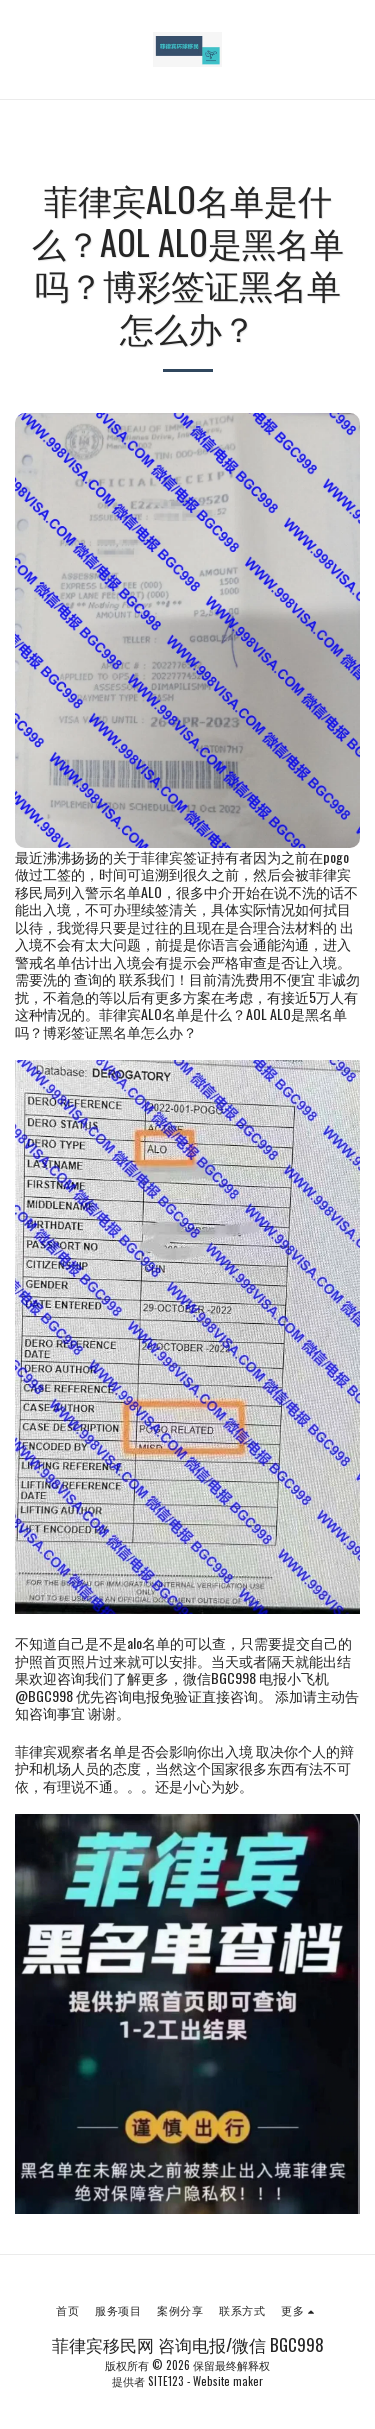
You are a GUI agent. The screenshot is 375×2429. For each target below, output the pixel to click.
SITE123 (166, 2381)
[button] (22, 49)
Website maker (228, 2381)
